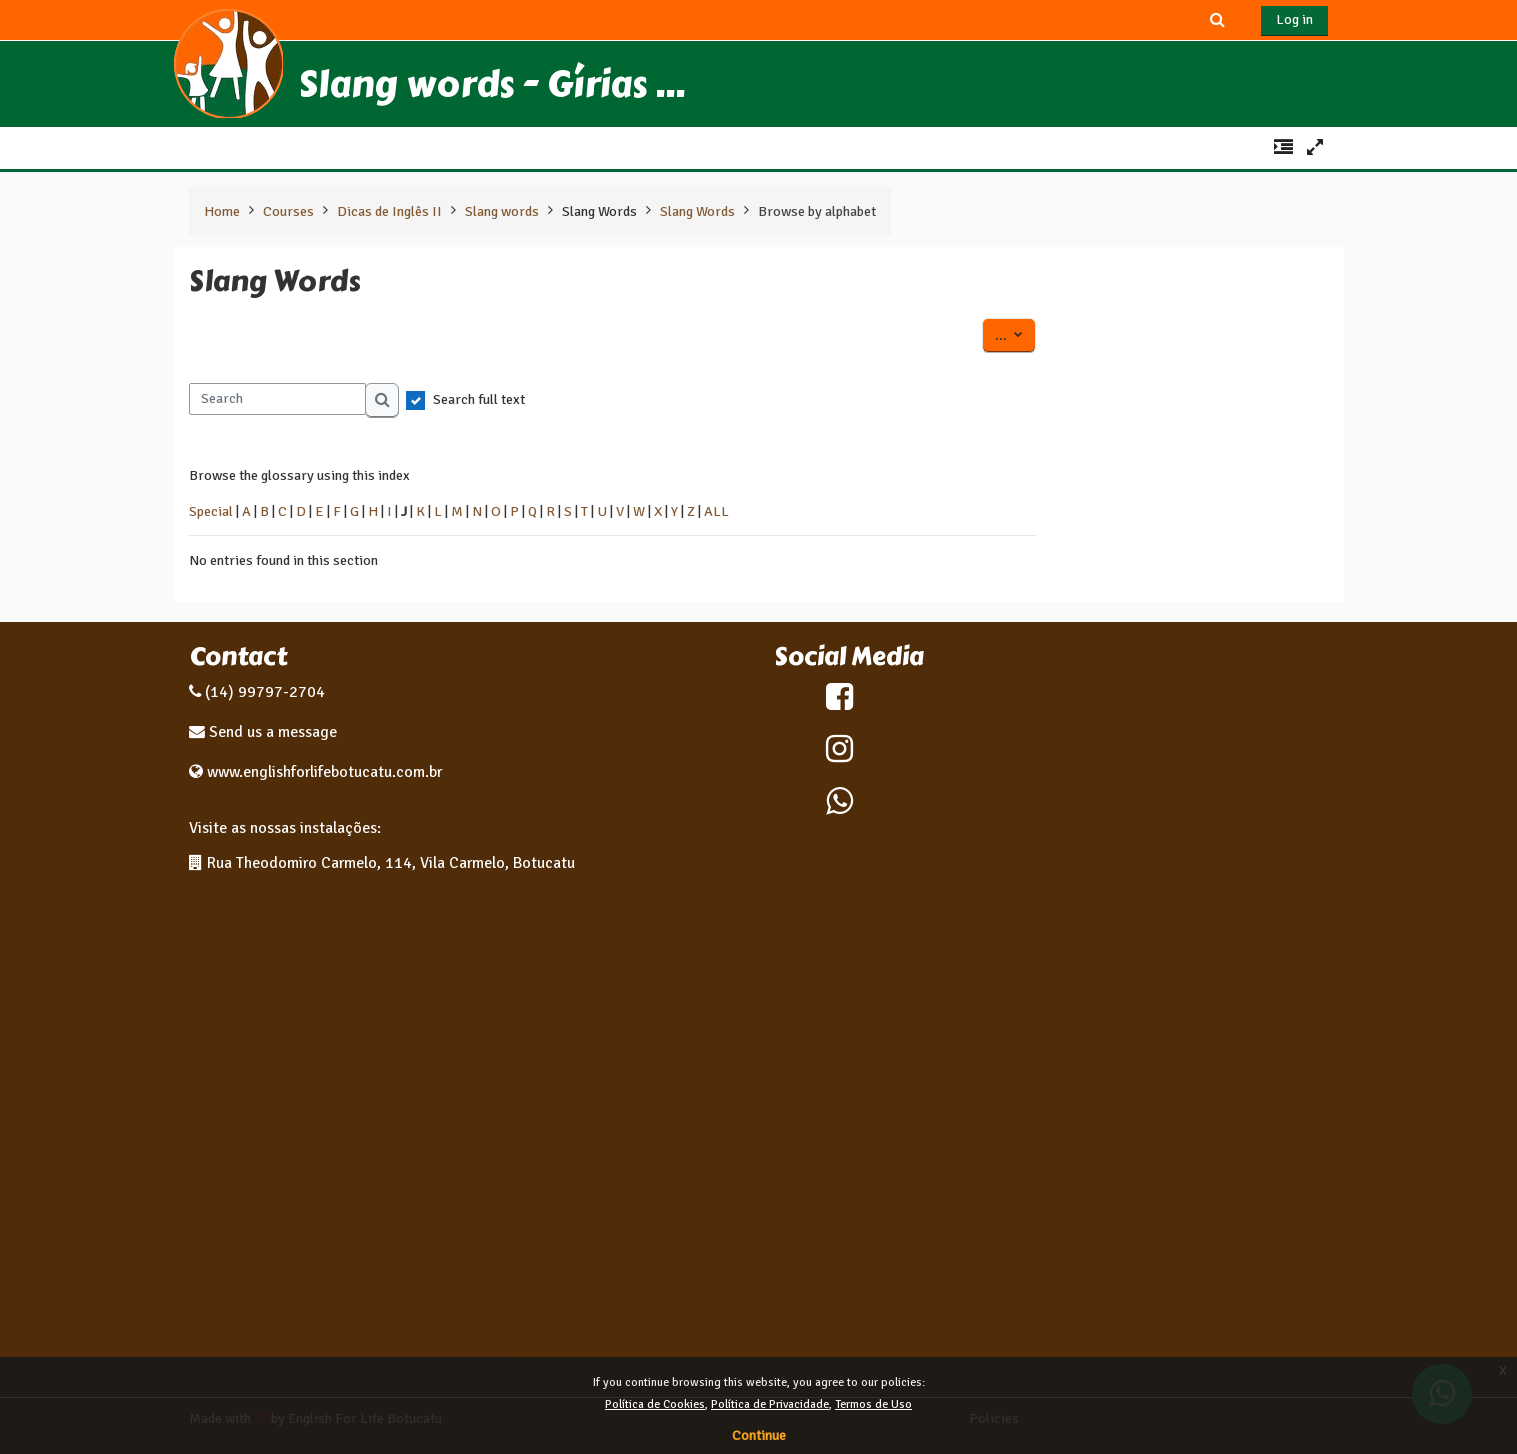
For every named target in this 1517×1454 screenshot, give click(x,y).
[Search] (278, 399)
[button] (1217, 19)
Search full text (479, 399)
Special (211, 511)
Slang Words (599, 211)
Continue (759, 1435)
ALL (716, 511)
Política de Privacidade (770, 1404)
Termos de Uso (873, 1404)
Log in (1294, 19)
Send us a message (271, 732)
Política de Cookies (655, 1404)
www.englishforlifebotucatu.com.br (324, 772)
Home (222, 211)
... (1015, 334)
